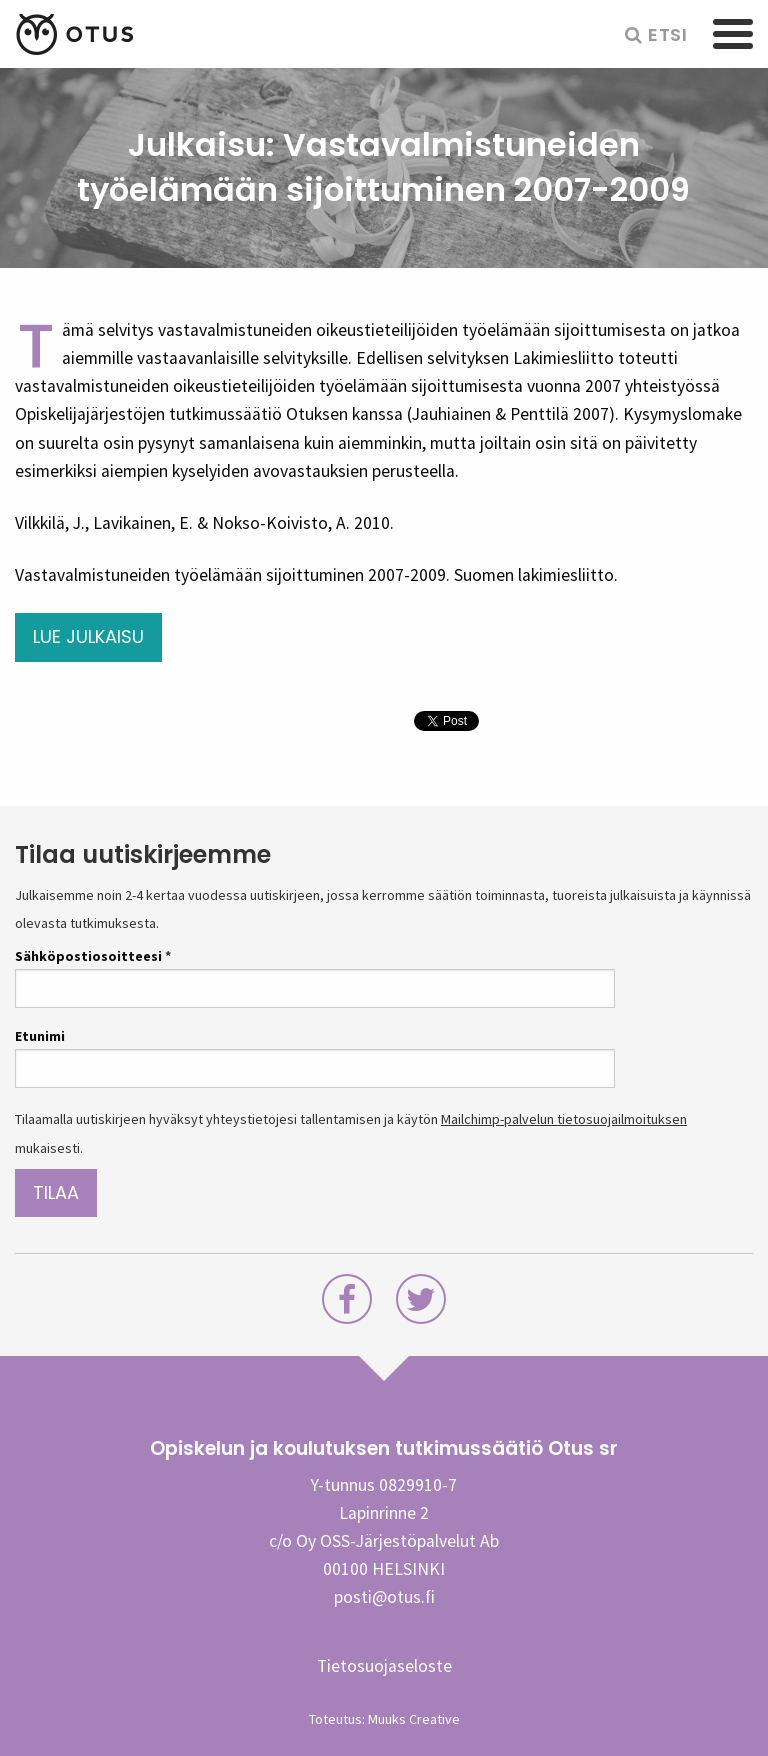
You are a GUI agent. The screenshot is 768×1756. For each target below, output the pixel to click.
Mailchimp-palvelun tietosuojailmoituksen (564, 1119)
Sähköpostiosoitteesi (93, 956)
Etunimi (40, 1036)
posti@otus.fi (384, 1597)
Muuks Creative (414, 1719)
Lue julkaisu (88, 636)
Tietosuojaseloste (384, 1666)
